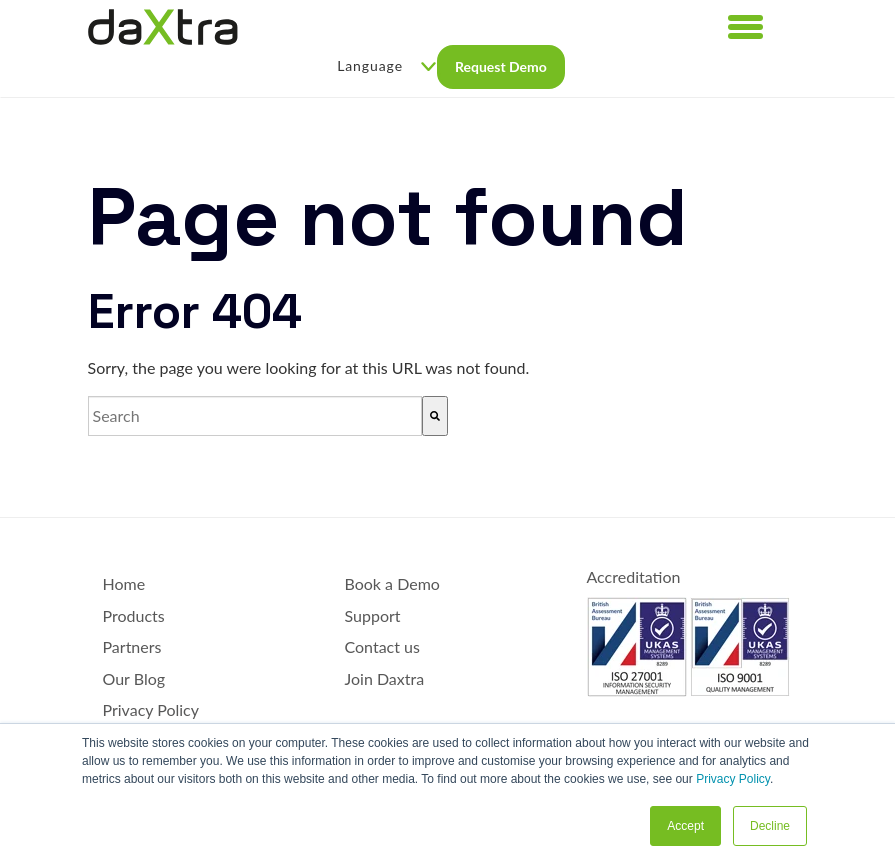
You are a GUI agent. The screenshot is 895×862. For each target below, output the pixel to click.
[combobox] (255, 416)
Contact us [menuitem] (382, 646)
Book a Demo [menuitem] (392, 583)
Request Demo (501, 66)
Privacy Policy (733, 779)
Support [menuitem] (373, 615)
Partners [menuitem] (132, 646)
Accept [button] (685, 826)
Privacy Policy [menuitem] (151, 709)
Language (386, 65)
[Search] (435, 416)
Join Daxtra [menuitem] (385, 678)
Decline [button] (770, 826)
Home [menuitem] (124, 583)
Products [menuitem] (134, 615)
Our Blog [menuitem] (134, 678)
